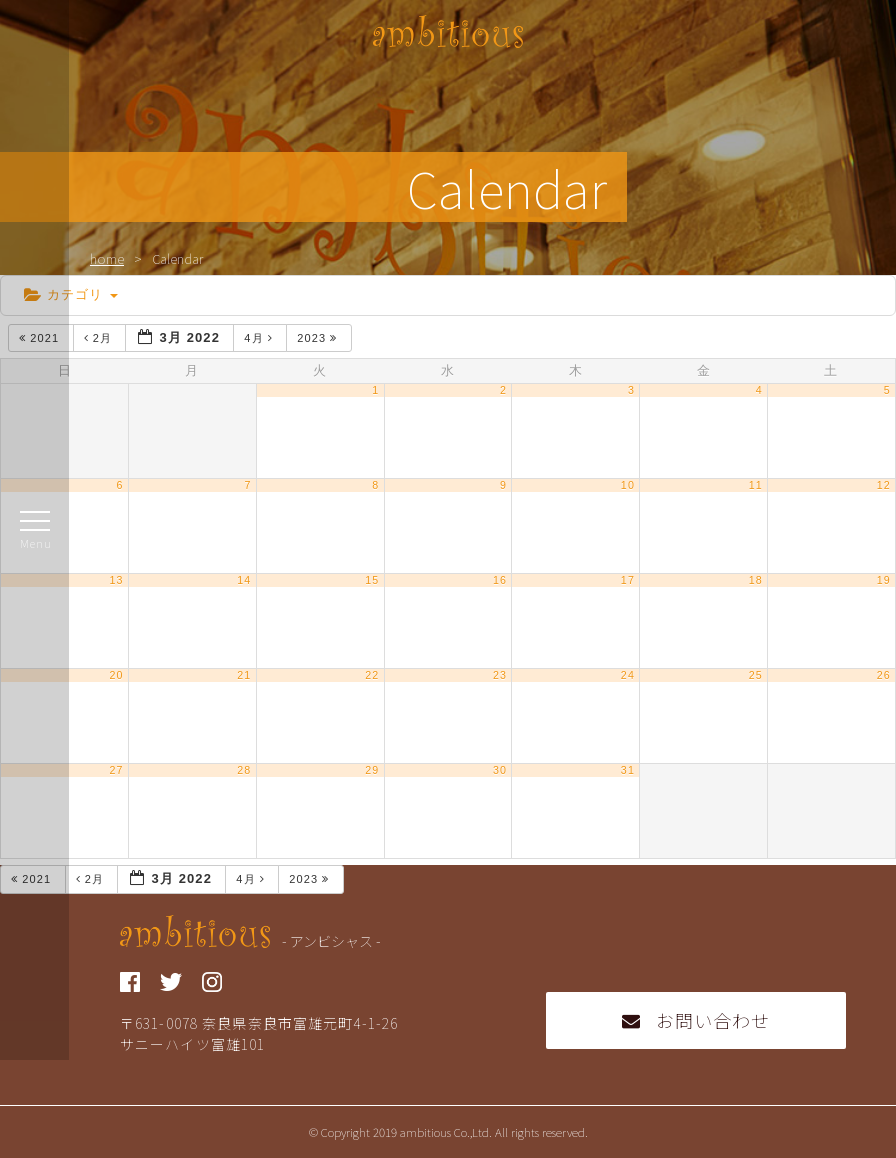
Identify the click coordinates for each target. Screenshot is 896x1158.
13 (116, 580)
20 (116, 675)
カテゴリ (71, 294)
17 (628, 580)
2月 (100, 338)
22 (372, 675)
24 (628, 675)
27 (116, 770)
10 (628, 485)
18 (756, 580)
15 (372, 580)
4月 (260, 338)
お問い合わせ (696, 1020)
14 (244, 580)
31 (628, 770)
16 (500, 580)
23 (500, 675)
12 (884, 485)
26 (884, 675)
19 (884, 580)
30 (500, 770)
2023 (319, 338)
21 (244, 675)
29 (372, 770)
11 (756, 485)
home (107, 258)
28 (244, 770)
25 (756, 675)
